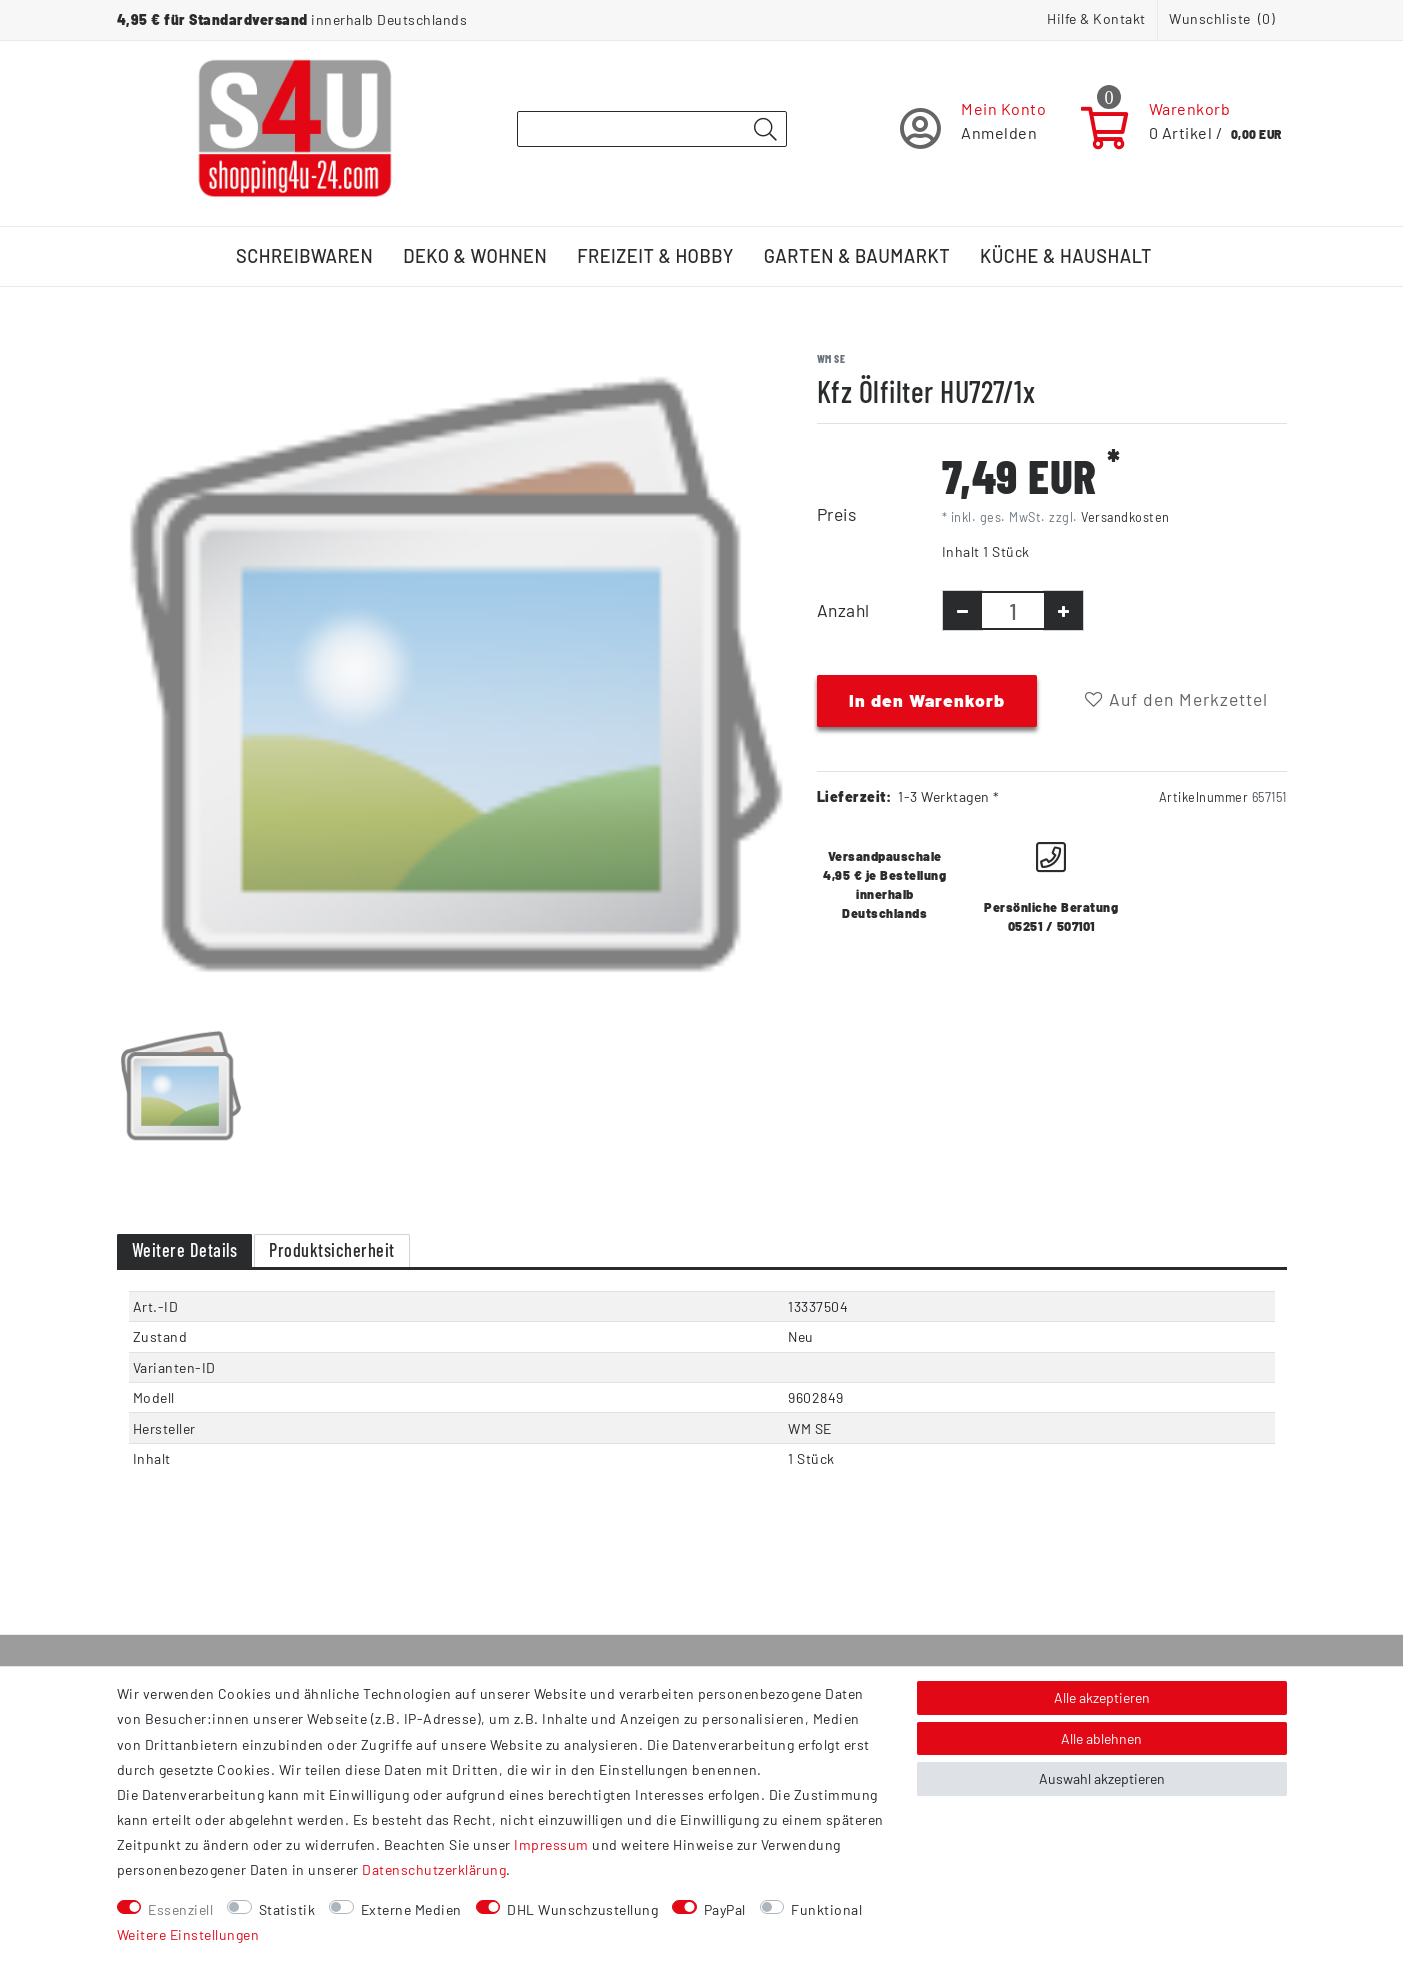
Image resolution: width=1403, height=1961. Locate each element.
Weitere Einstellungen (188, 1934)
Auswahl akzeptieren (1102, 1778)
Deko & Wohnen (475, 256)
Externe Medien (411, 1909)
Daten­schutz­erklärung (434, 1869)
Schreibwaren (304, 256)
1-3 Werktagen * (949, 796)
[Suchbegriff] (652, 129)
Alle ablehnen (1101, 1738)
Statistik (287, 1909)
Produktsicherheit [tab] (332, 1250)
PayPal (725, 1909)
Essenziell (180, 1909)
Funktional (826, 1909)
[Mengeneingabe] (1013, 610)
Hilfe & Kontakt (1096, 18)
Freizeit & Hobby (655, 256)
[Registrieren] (973, 128)
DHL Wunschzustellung (582, 1909)
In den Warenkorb (927, 700)
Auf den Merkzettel (1176, 699)
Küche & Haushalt (1066, 256)
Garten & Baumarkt (857, 256)
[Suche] (766, 130)
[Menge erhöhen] (1063, 610)
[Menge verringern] (962, 610)
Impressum (551, 1844)
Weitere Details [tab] (185, 1250)
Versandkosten (1125, 517)
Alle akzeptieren (1102, 1697)
